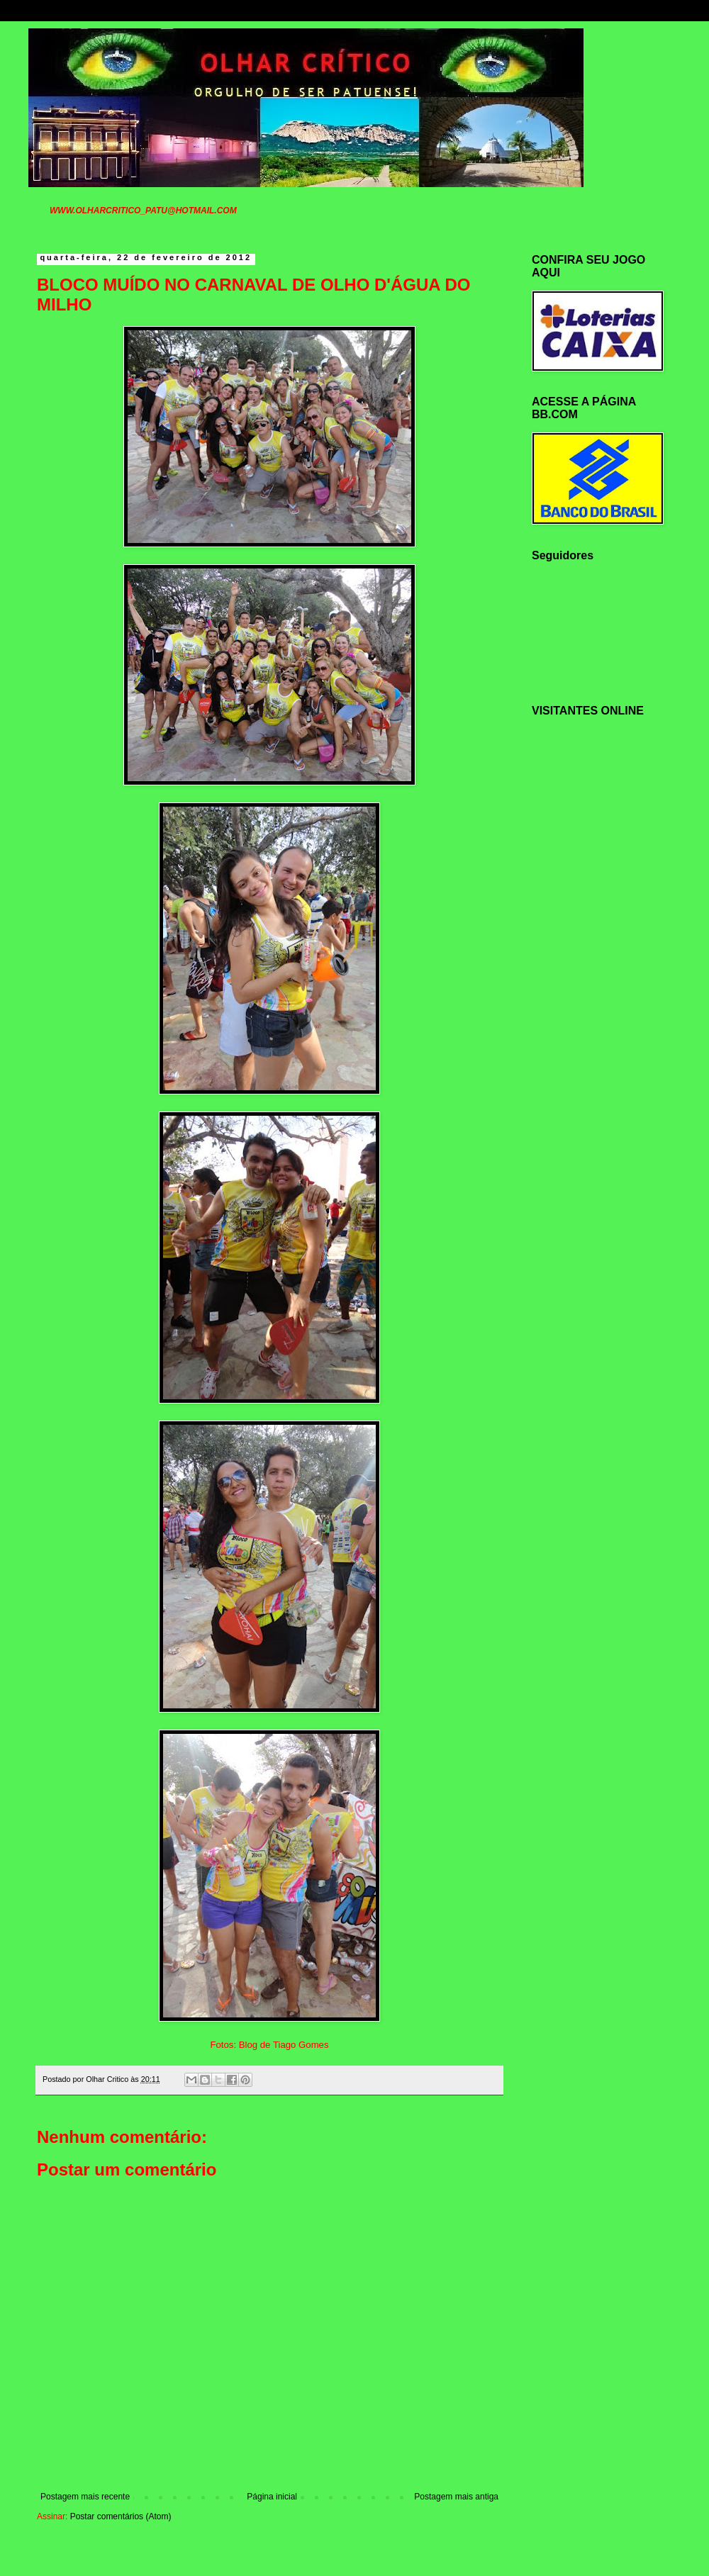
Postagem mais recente (85, 2497)
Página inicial (272, 2497)
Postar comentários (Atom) (121, 2516)
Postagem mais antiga (456, 2497)
